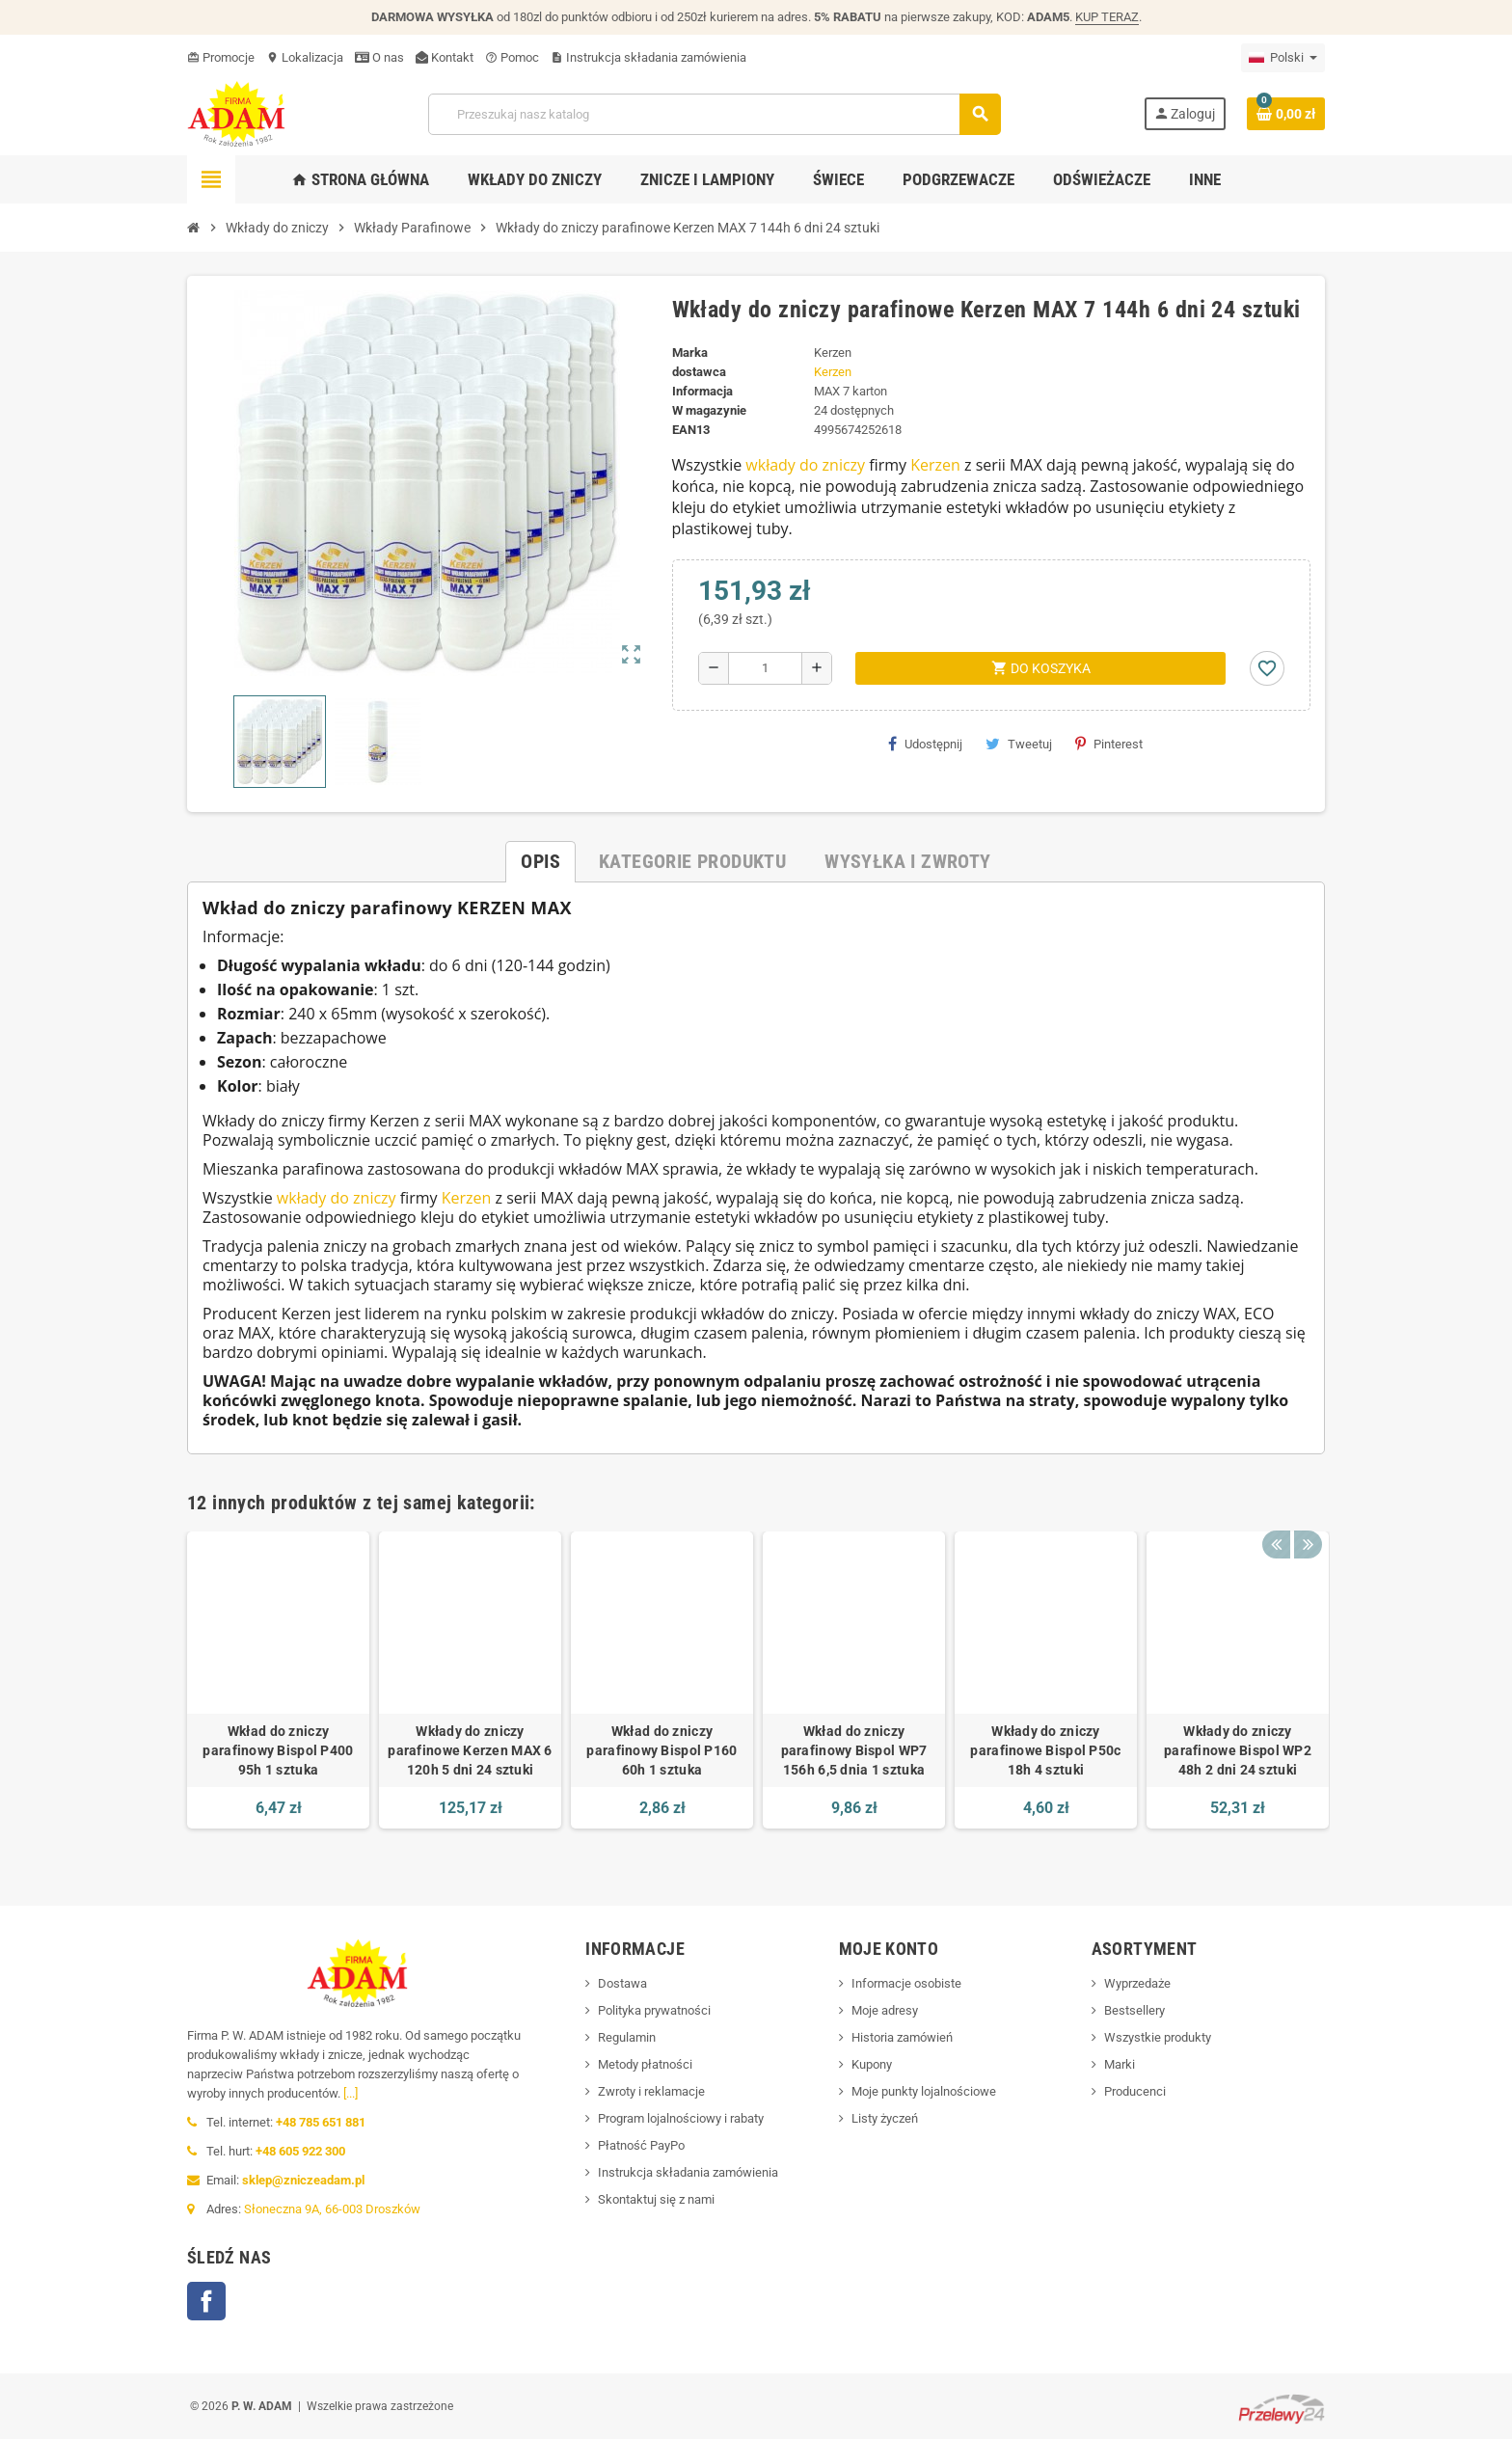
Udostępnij (925, 743)
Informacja (702, 391)
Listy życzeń (884, 2118)
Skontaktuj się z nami (656, 2199)
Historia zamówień (902, 2037)
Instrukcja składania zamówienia (648, 57)
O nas (379, 57)
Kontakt (444, 57)
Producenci (1135, 2091)
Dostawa (622, 1983)
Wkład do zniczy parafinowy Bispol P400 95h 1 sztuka (277, 1750)
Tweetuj (1019, 743)
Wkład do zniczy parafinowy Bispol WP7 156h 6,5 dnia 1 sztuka (854, 1750)
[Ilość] (765, 668)
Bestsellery (1134, 2010)
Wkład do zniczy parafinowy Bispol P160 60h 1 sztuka (661, 1750)
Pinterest (1109, 743)
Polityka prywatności (654, 2010)
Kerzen (832, 372)
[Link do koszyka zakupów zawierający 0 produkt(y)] (1286, 113)
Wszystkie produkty (1157, 2037)
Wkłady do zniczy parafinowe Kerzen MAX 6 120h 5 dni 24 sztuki (470, 1750)
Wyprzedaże (1137, 1983)
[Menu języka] (1283, 57)
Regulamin (627, 2037)
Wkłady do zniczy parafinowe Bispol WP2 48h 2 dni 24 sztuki (1237, 1750)
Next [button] (1305, 1512)
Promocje (221, 57)
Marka (690, 352)
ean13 (691, 429)
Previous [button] (1275, 1512)
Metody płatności (645, 2064)
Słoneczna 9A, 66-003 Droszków (332, 2209)
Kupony (871, 2064)
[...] (350, 2093)
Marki (1119, 2064)
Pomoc (512, 57)
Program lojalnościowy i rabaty (681, 2118)
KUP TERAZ (1107, 17)
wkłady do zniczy (805, 464)
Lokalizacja (304, 57)
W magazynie (709, 410)
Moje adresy (884, 2010)
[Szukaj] (714, 114)
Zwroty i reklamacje (651, 2091)
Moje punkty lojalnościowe (923, 2091)
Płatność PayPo (641, 2145)
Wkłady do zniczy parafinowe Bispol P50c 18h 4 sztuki (1045, 1750)
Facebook (206, 2301)
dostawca (699, 372)
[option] (278, 1680)
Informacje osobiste (906, 1983)
